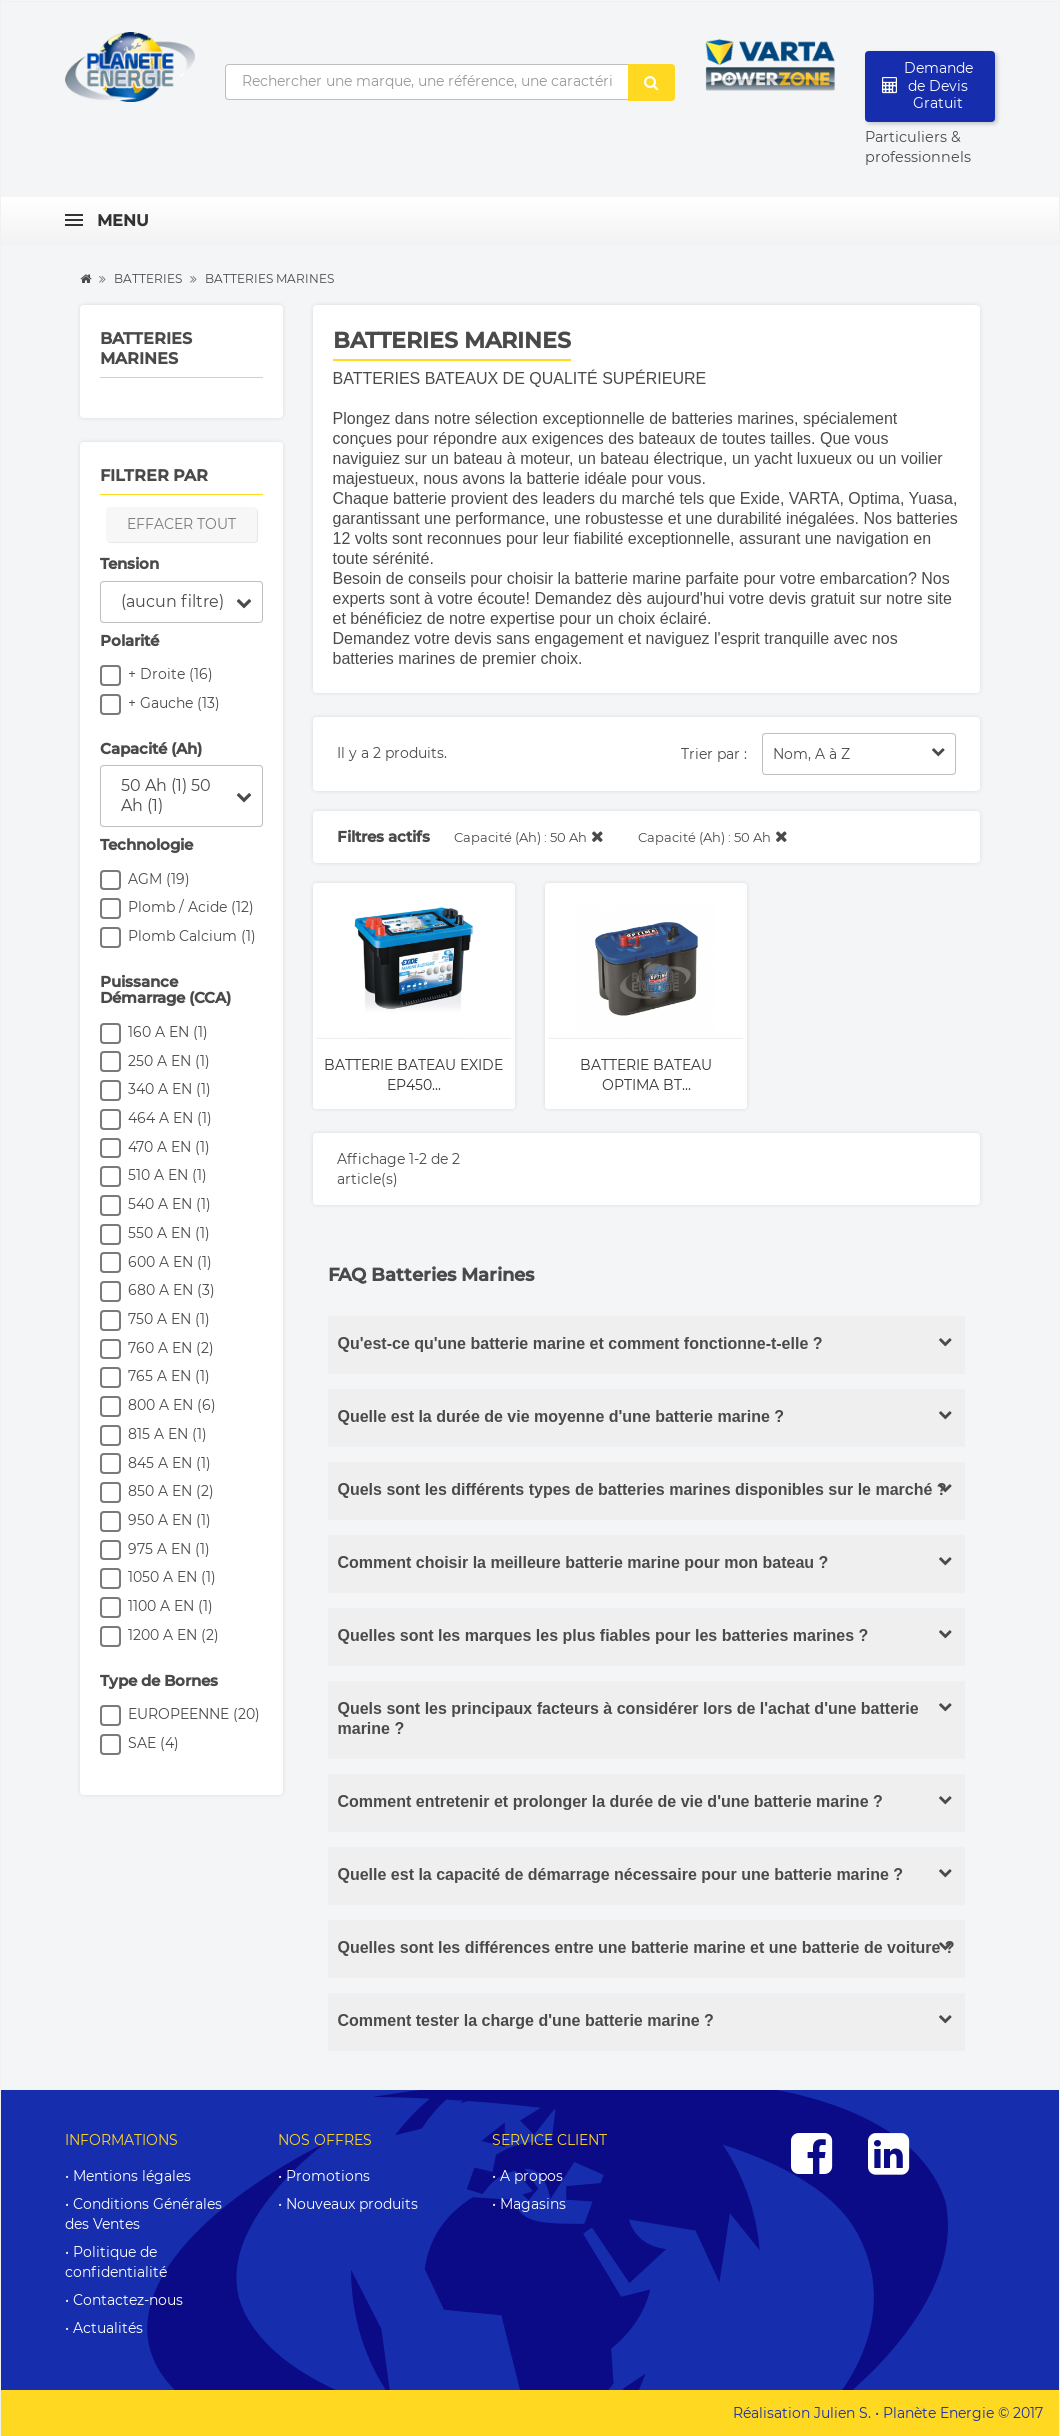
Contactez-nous (128, 2300)
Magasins (533, 2204)
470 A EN (169, 1147)
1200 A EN (173, 1635)
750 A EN (169, 1319)
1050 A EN (172, 1577)
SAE (153, 1743)
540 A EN (169, 1204)
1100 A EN (170, 1606)
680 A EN (171, 1290)
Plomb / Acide (191, 907)
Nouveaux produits (352, 2204)
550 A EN (169, 1233)
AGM (159, 879)
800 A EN (172, 1405)
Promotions (328, 2176)
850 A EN (171, 1491)
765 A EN (169, 1376)
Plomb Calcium (192, 936)
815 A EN (167, 1434)
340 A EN (169, 1089)
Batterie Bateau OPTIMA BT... (646, 1075)
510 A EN (167, 1175)
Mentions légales (132, 2176)
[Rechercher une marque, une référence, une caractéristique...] (427, 82)
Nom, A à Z (859, 753)
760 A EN (171, 1348)
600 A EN (170, 1262)
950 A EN (169, 1520)
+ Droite (170, 674)
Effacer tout (181, 524)
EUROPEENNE (194, 1714)
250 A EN (169, 1061)
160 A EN (168, 1032)
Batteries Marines (146, 348)
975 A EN (169, 1549)
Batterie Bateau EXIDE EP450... (413, 1075)
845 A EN (169, 1463)
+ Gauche (174, 703)
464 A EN (170, 1118)
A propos (531, 2176)
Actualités (108, 2328)
